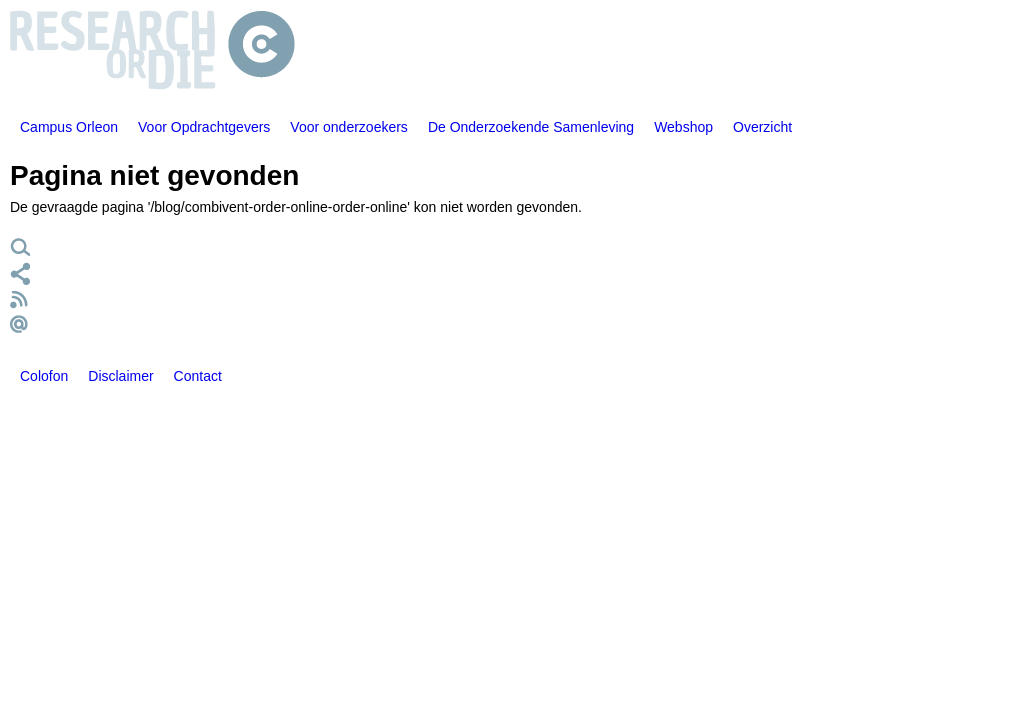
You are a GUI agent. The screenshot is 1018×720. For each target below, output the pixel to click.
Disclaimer (120, 376)
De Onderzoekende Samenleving (531, 127)
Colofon (44, 376)
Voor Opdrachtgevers (204, 127)
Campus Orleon (69, 127)
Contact (198, 376)
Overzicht (762, 127)
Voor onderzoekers (349, 127)
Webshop (683, 127)
